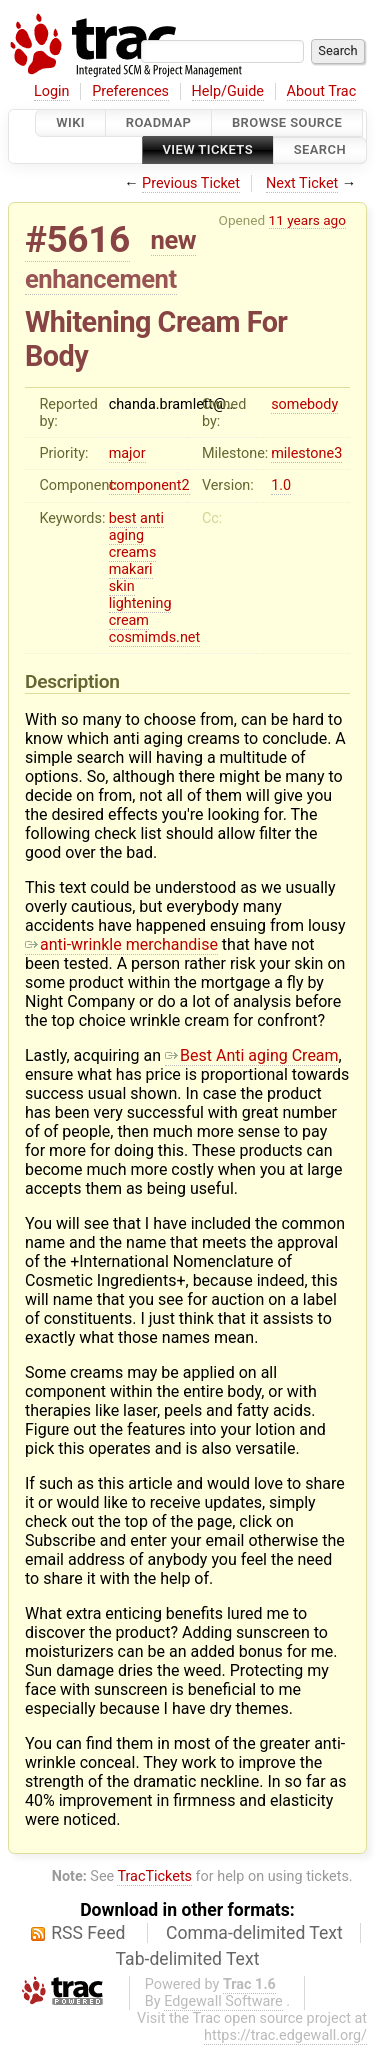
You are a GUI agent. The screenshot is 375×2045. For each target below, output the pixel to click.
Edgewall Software (223, 2001)
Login (52, 91)
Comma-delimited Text (254, 1933)
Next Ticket (302, 183)
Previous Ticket (191, 183)
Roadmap (159, 122)
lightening (140, 603)
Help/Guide (228, 91)
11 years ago (307, 220)
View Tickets (208, 150)
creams (133, 552)
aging (126, 535)
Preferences (130, 91)
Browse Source (287, 122)
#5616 (77, 239)
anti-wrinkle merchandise (121, 944)
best (123, 518)
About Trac (322, 91)
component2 (149, 485)
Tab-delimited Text (188, 1959)
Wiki (70, 122)
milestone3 (306, 453)
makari (131, 569)
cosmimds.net (155, 637)
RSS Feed (88, 1933)
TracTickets (154, 1876)
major (127, 453)
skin (122, 586)
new (174, 240)
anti (152, 518)
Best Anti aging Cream (252, 1055)
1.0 (281, 485)
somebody (304, 404)
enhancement (101, 279)
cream (129, 620)
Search (320, 150)
